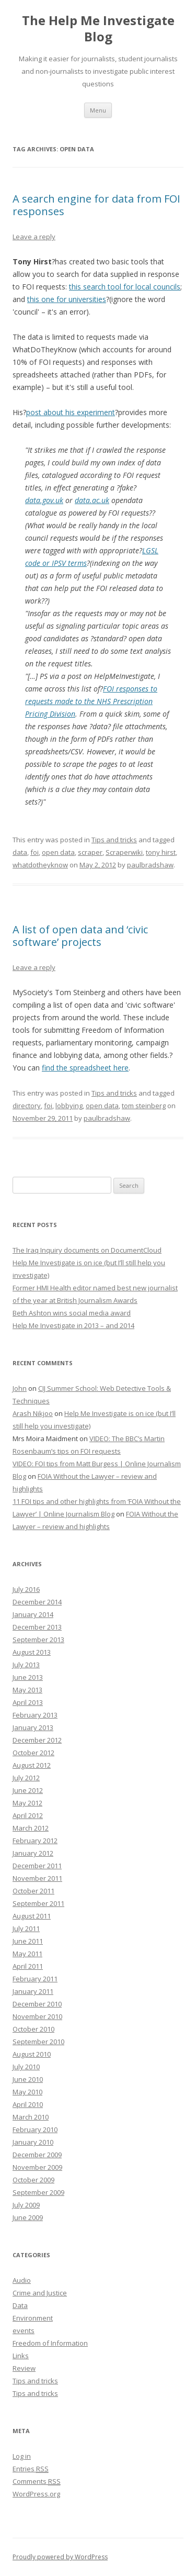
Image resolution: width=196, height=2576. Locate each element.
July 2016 (26, 1589)
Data (20, 2305)
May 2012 (27, 1803)
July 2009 (26, 2205)
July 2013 (26, 1664)
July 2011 (26, 1928)
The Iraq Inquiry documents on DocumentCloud (87, 1250)
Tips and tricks (114, 839)
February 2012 (35, 1840)
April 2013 (28, 1702)
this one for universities (66, 299)
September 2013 (38, 1639)
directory (27, 1105)
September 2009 (38, 2192)
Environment (33, 2318)
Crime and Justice (40, 2293)
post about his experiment (70, 412)
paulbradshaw (150, 864)
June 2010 (28, 2079)
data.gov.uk (44, 500)
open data (58, 852)
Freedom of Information (50, 2343)
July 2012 (26, 1777)
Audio (22, 2280)
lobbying (69, 1105)
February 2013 (35, 1715)
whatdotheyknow (40, 864)
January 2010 (33, 2142)
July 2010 (26, 2066)
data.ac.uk (92, 500)
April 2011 (28, 1966)
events (23, 2330)
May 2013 (27, 1689)
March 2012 (31, 1828)
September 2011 (38, 1903)
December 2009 (37, 2154)
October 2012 (33, 1752)
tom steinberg (144, 1105)
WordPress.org (36, 2494)
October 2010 (33, 2029)
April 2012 (28, 1815)
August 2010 (32, 2054)
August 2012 (32, 1765)
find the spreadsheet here (85, 1068)
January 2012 (33, 1853)
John (20, 1388)
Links (21, 2355)
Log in (22, 2456)
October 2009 (33, 2179)
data (20, 852)
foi (34, 852)
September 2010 (38, 2041)
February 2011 (35, 1978)
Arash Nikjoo (33, 1413)
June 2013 (28, 1677)
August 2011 (32, 1916)
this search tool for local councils (124, 287)
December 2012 (37, 1740)
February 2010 (35, 2129)
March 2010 (31, 2117)
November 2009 (37, 2167)
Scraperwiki (124, 852)
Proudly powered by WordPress (60, 2556)
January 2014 (33, 1614)
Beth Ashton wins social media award (72, 1313)
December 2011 (37, 1865)
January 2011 (33, 1991)
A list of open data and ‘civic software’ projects (80, 935)
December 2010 (37, 2004)
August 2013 (32, 1652)
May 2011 (27, 1953)
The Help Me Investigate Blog (98, 29)
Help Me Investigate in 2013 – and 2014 (73, 1325)
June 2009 (28, 2217)
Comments (37, 2481)
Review (24, 2368)
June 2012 (28, 1790)
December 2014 (37, 1602)
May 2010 (27, 2092)
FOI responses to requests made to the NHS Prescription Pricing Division (91, 701)
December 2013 (37, 1627)
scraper (90, 852)
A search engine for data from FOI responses (96, 205)
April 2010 (28, 2104)
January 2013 (33, 1727)
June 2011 (28, 1941)
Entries (31, 2468)
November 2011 (37, 1878)
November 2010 (37, 2016)
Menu (98, 110)
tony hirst (161, 852)
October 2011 (33, 1890)
